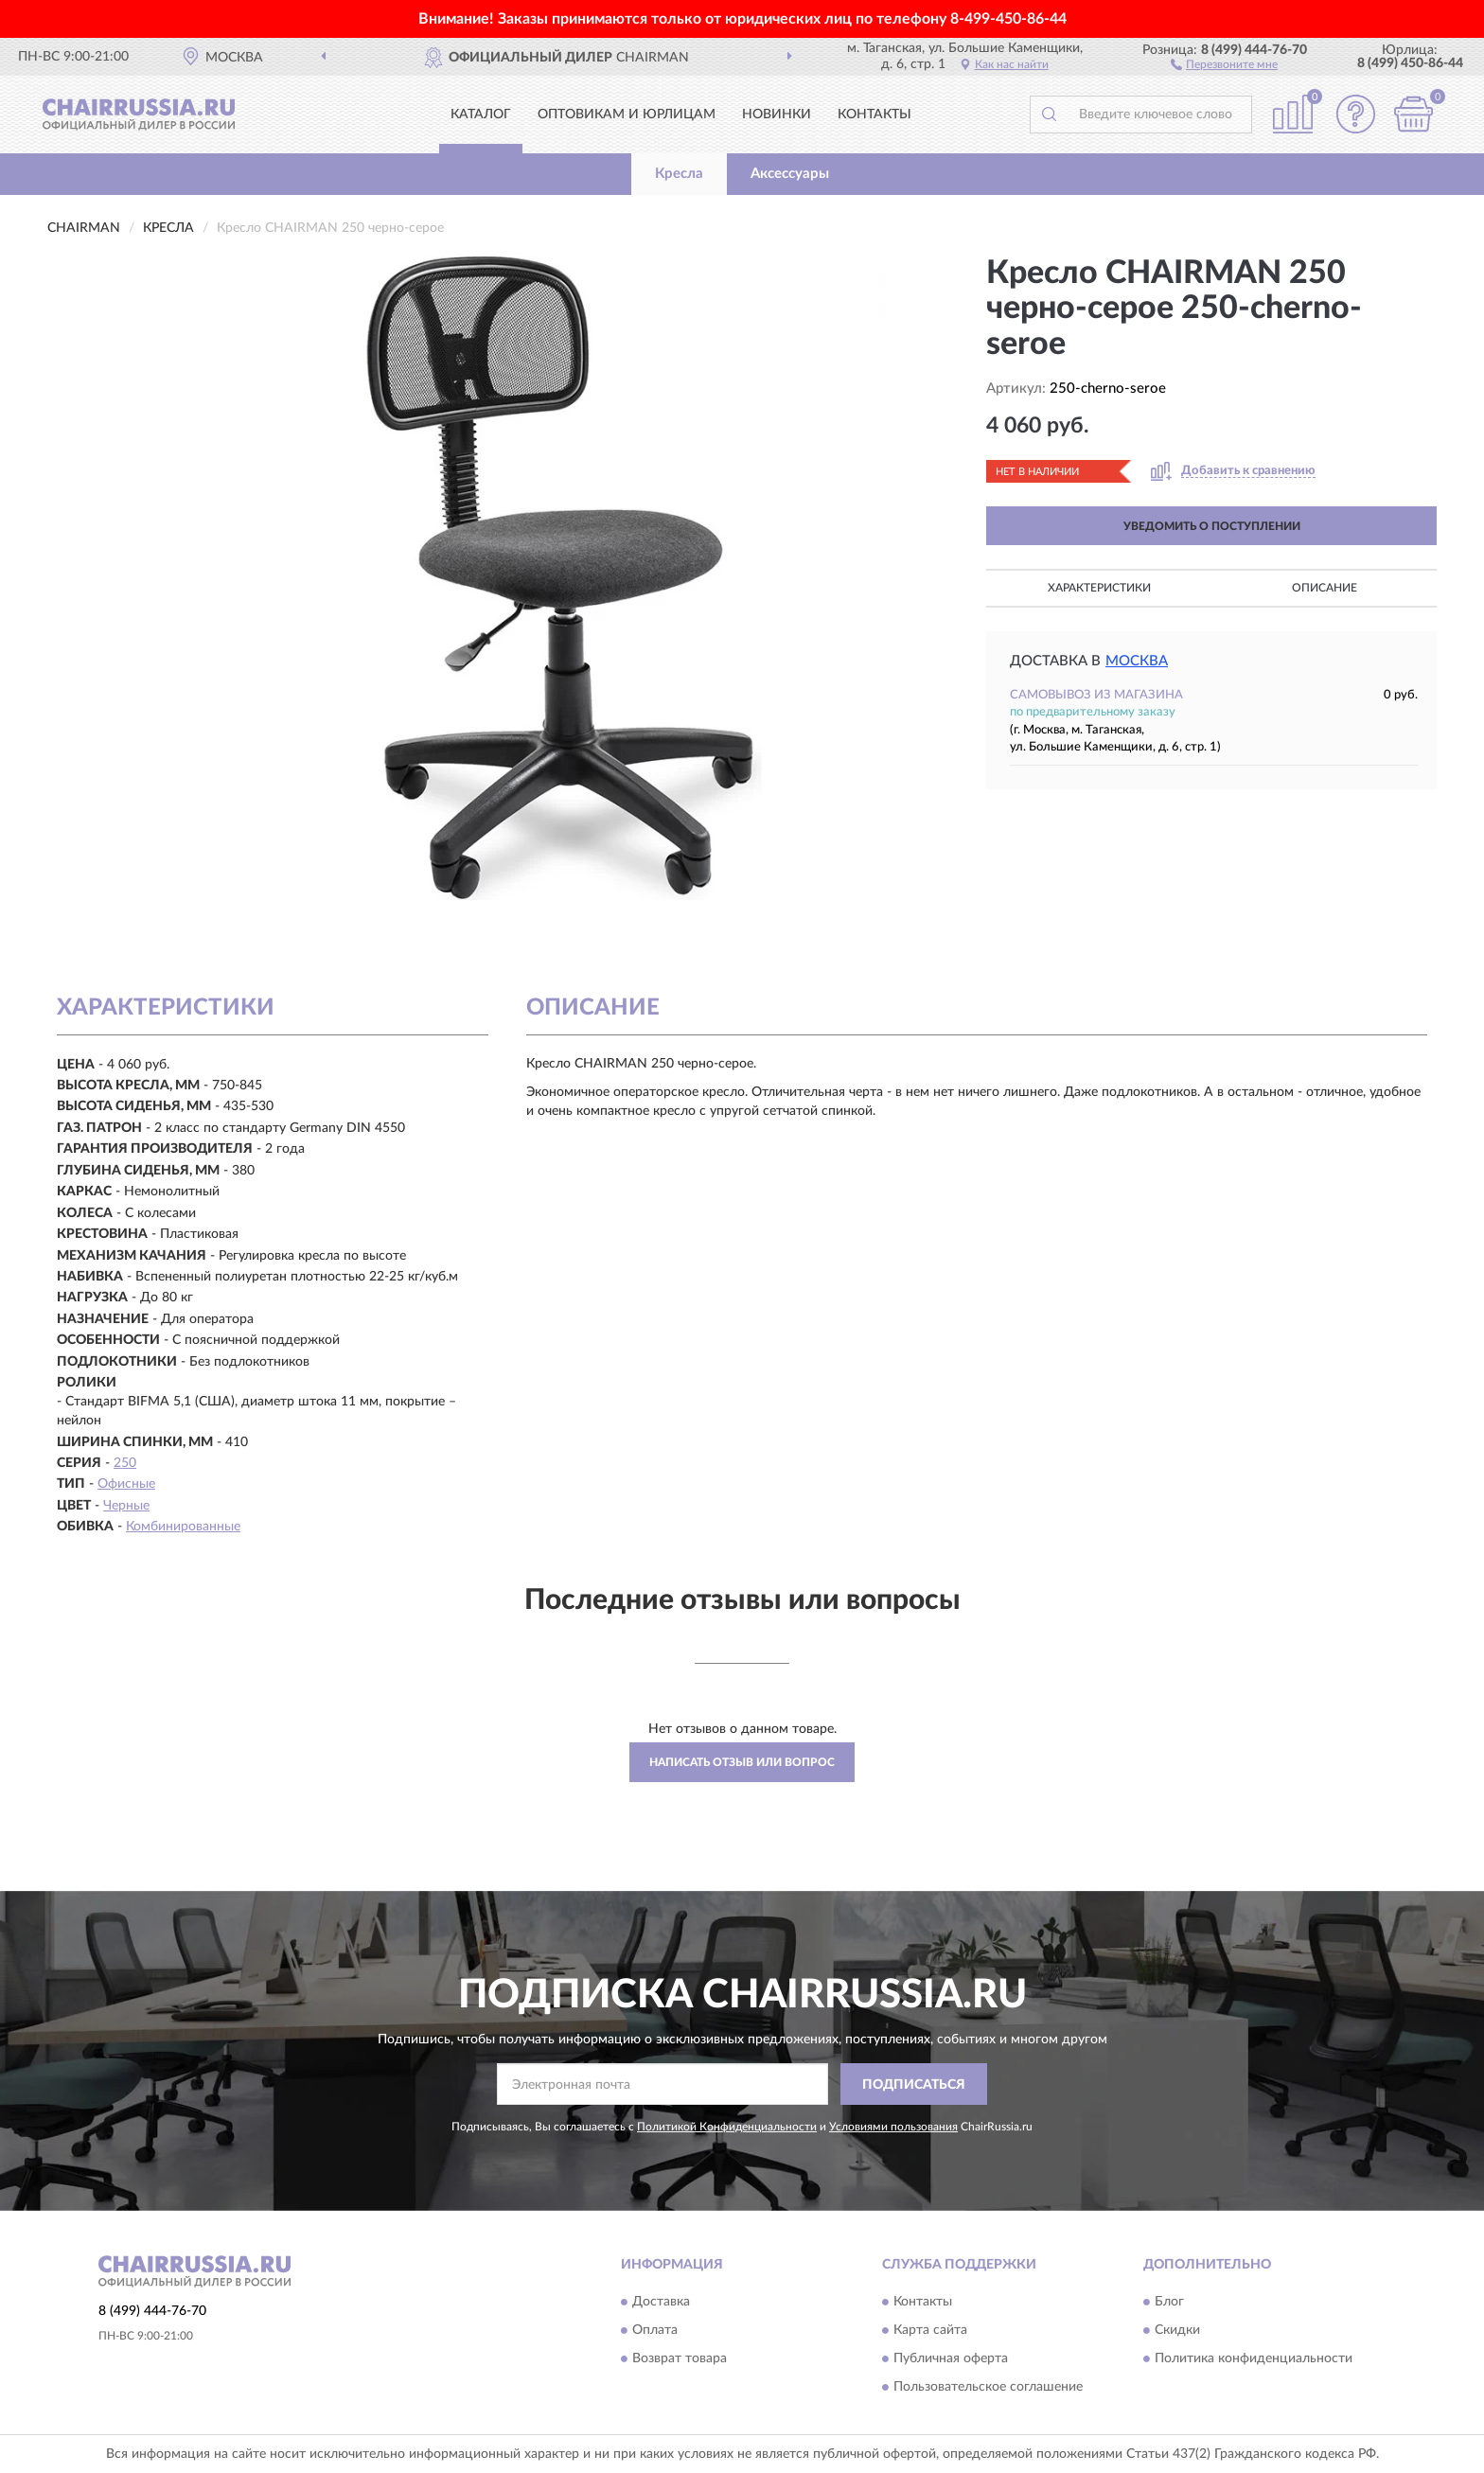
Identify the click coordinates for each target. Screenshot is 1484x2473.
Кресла (679, 174)
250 (125, 1463)
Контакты (874, 114)
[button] (1224, 63)
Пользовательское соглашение (988, 2387)
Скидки (1177, 2330)
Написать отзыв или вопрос (742, 1762)
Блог (1169, 2301)
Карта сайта (930, 2330)
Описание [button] (1324, 587)
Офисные (126, 1484)
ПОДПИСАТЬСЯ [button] (913, 2085)
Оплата (655, 2330)
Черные (126, 1505)
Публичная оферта (950, 2358)
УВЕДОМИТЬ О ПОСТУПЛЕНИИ (1211, 526)
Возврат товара (679, 2358)
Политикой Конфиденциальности (727, 2126)
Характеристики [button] (1099, 587)
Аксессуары (790, 174)
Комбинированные (183, 1526)
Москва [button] (1136, 661)
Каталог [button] (480, 114)
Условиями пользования (893, 2126)
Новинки (776, 114)
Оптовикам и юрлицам (627, 114)
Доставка (661, 2301)
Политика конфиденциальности (1253, 2358)
